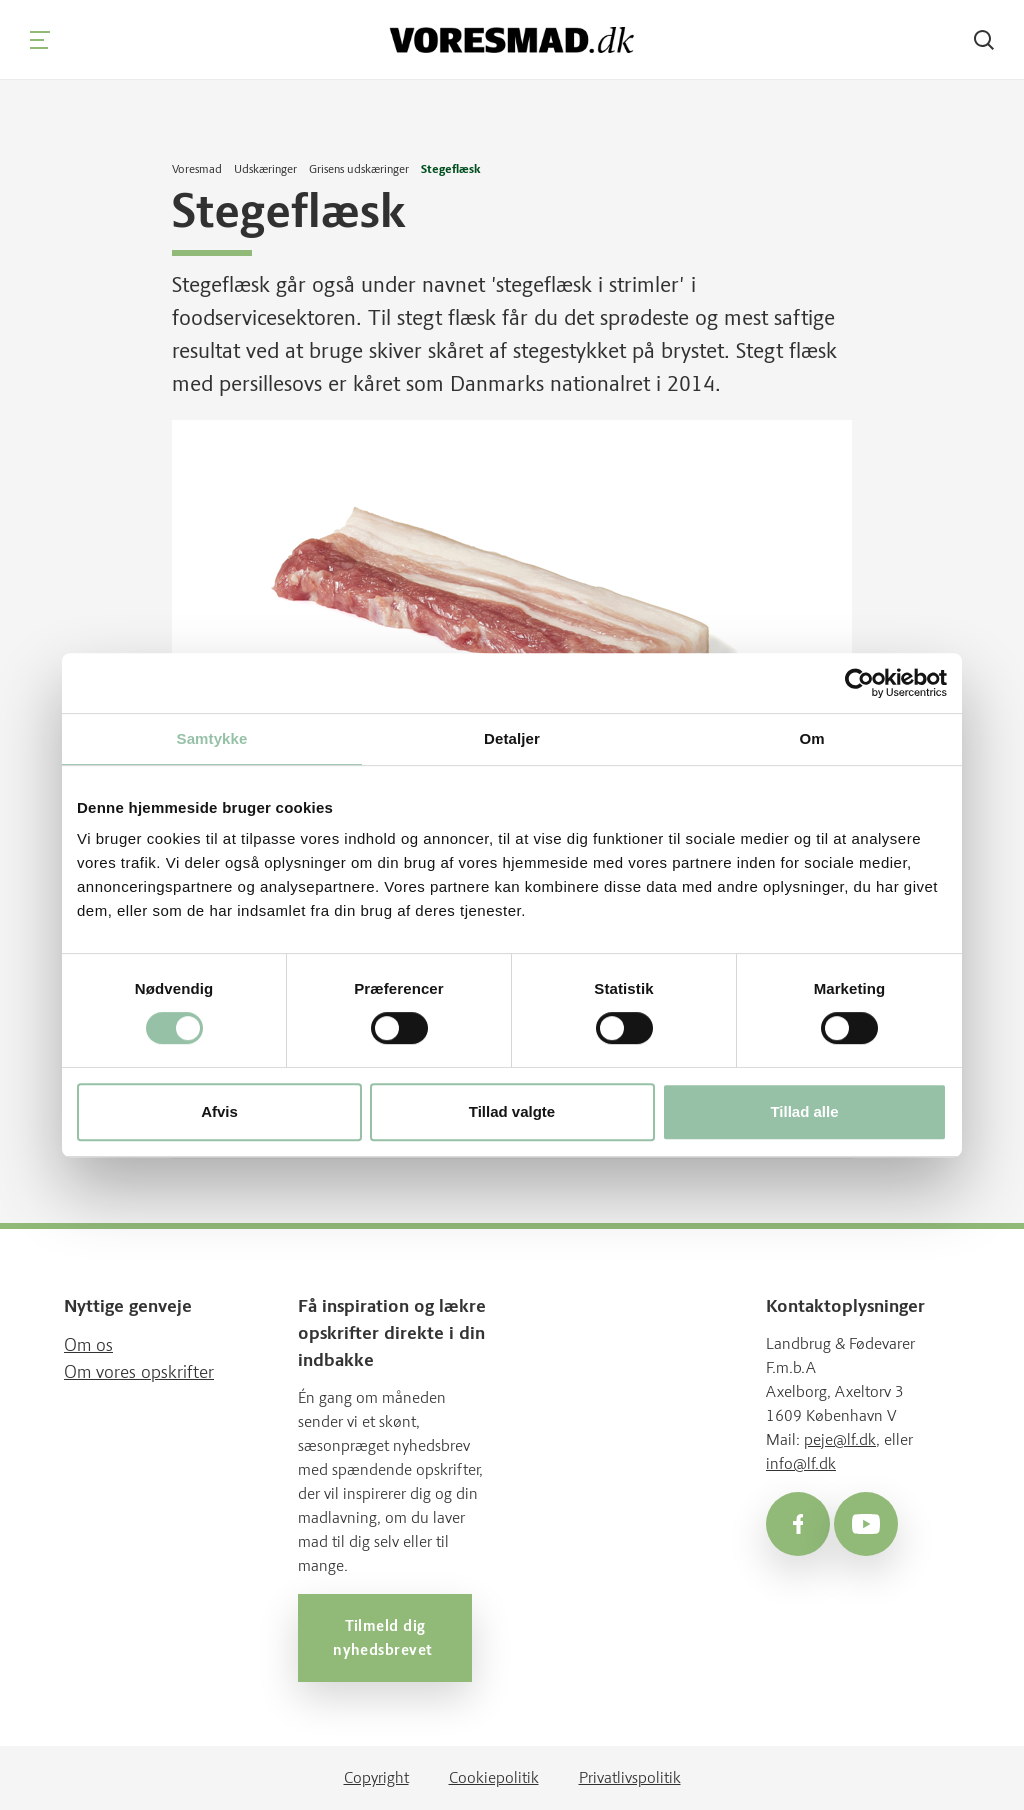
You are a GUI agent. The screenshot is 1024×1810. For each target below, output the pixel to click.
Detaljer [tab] (512, 738)
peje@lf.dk (840, 1439)
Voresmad (197, 169)
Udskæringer (265, 169)
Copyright (376, 1777)
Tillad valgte (512, 1111)
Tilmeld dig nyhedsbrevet (385, 1638)
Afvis (219, 1111)
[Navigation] (40, 40)
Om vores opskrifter (139, 1372)
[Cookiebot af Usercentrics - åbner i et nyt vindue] (859, 683)
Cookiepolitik (494, 1777)
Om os (88, 1345)
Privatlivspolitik (630, 1777)
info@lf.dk (801, 1463)
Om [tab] (811, 738)
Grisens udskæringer (359, 169)
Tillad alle (804, 1111)
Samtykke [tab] (212, 738)
